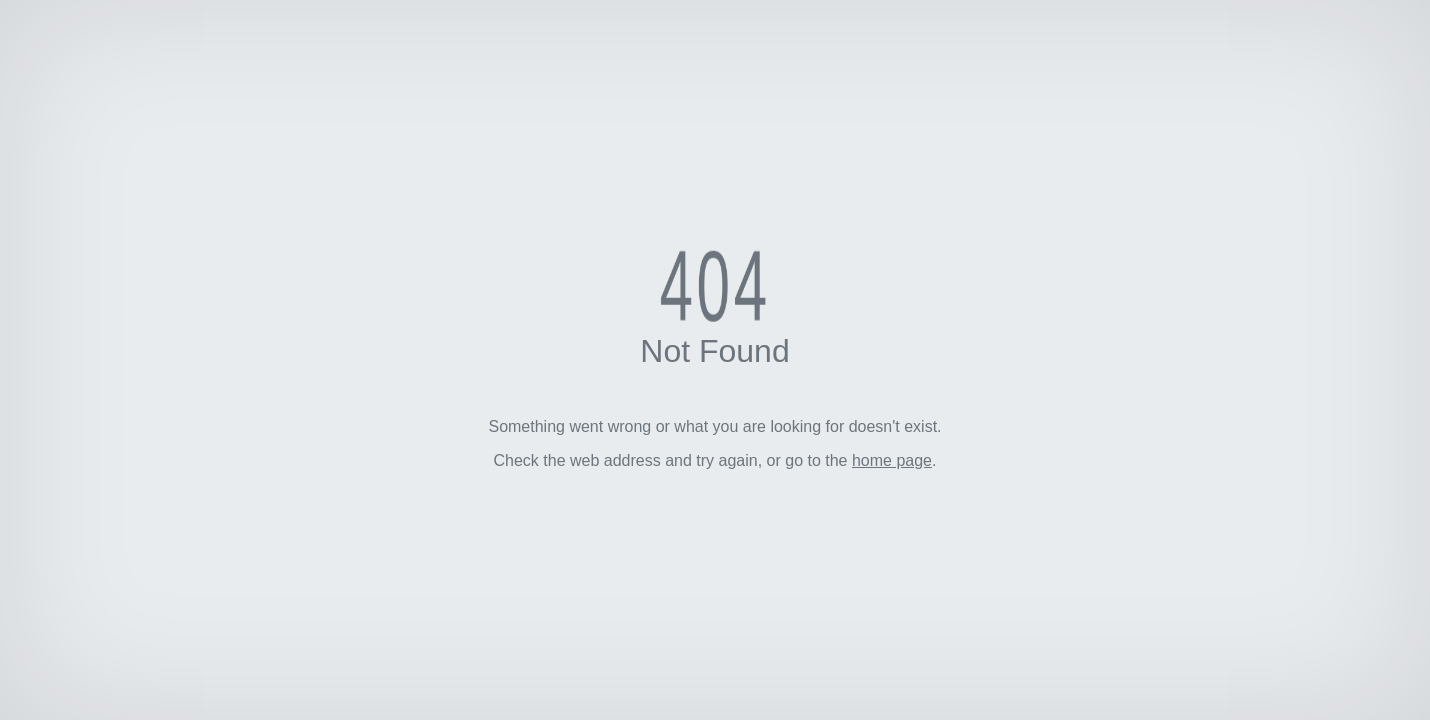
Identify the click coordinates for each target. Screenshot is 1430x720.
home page (892, 460)
